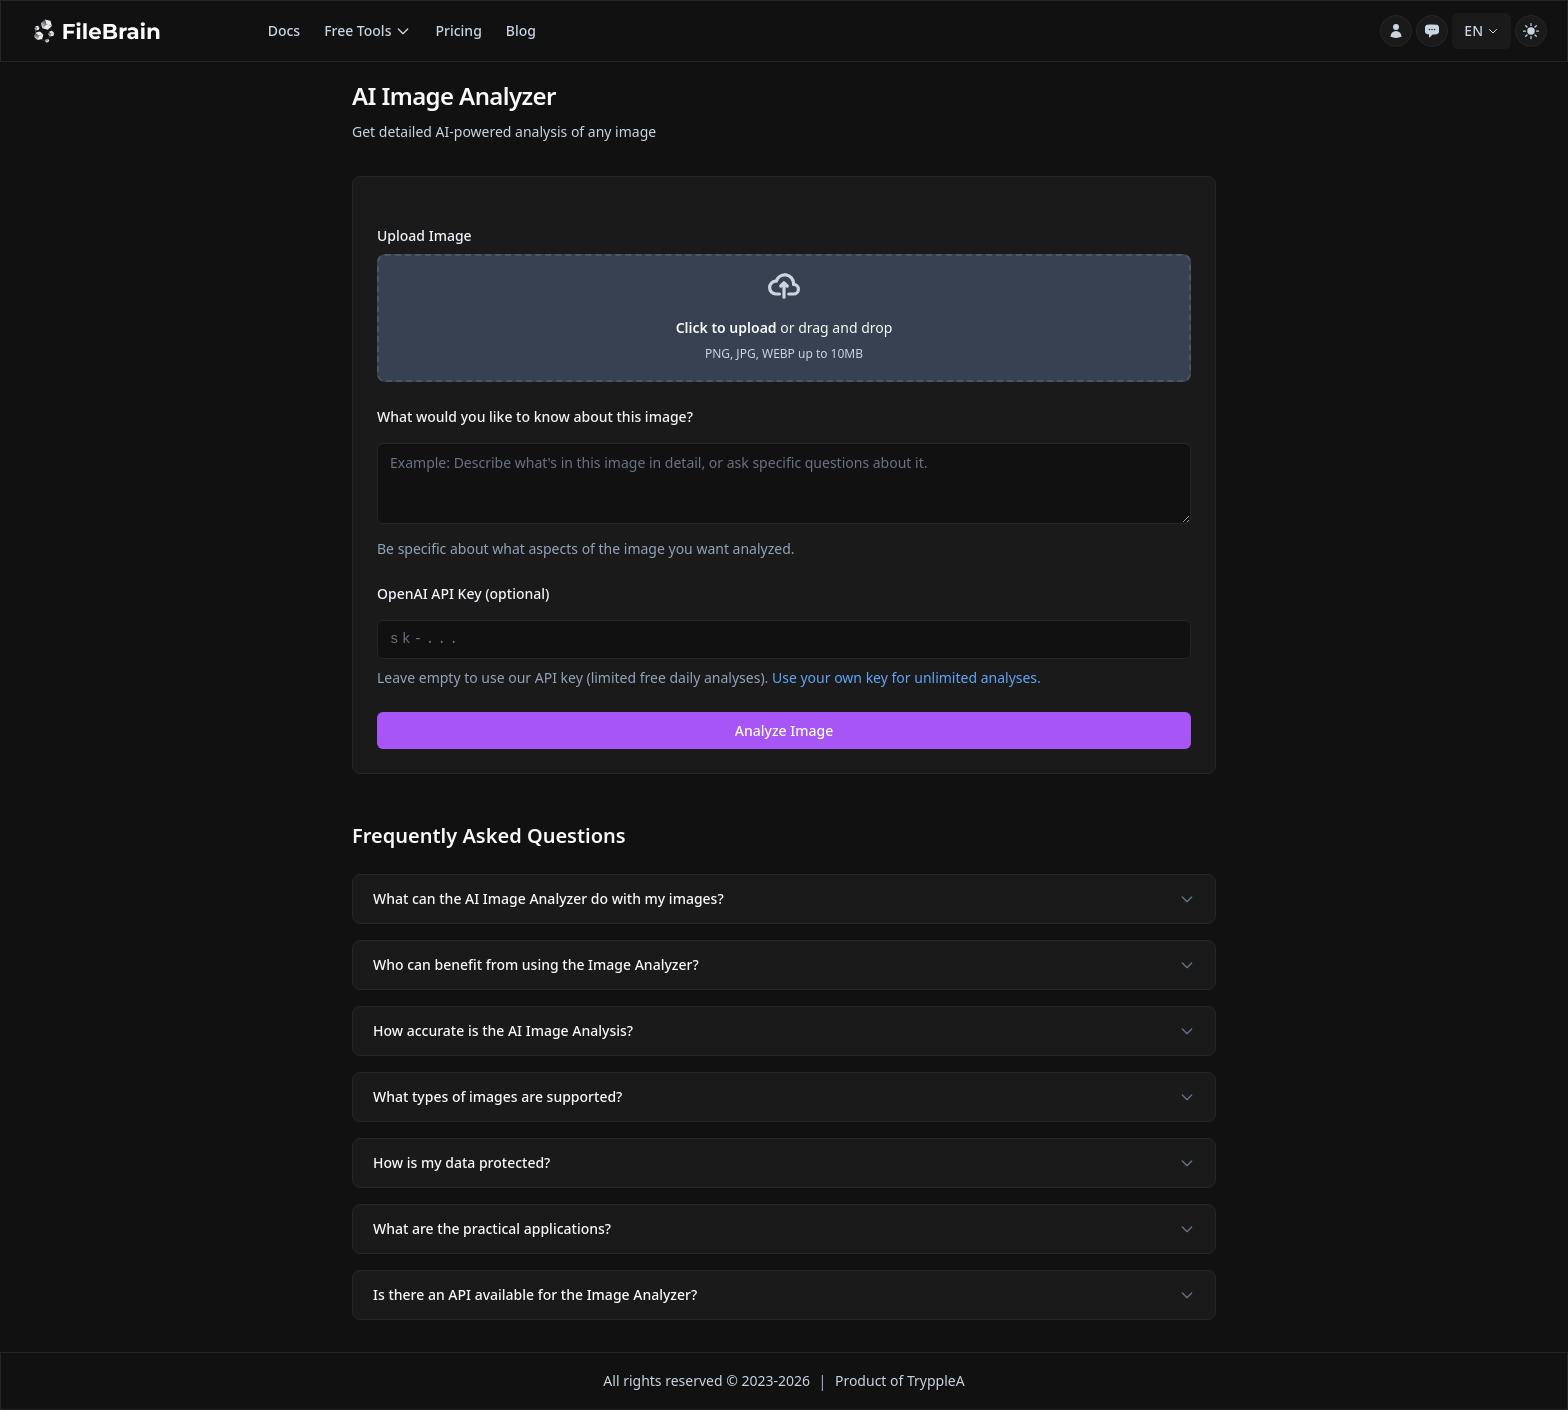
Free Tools (367, 30)
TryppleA (936, 1380)
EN (1481, 30)
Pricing (458, 30)
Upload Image (424, 235)
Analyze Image (784, 730)
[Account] (1396, 31)
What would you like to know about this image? (535, 416)
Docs (284, 30)
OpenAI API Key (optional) (463, 593)
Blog (521, 30)
